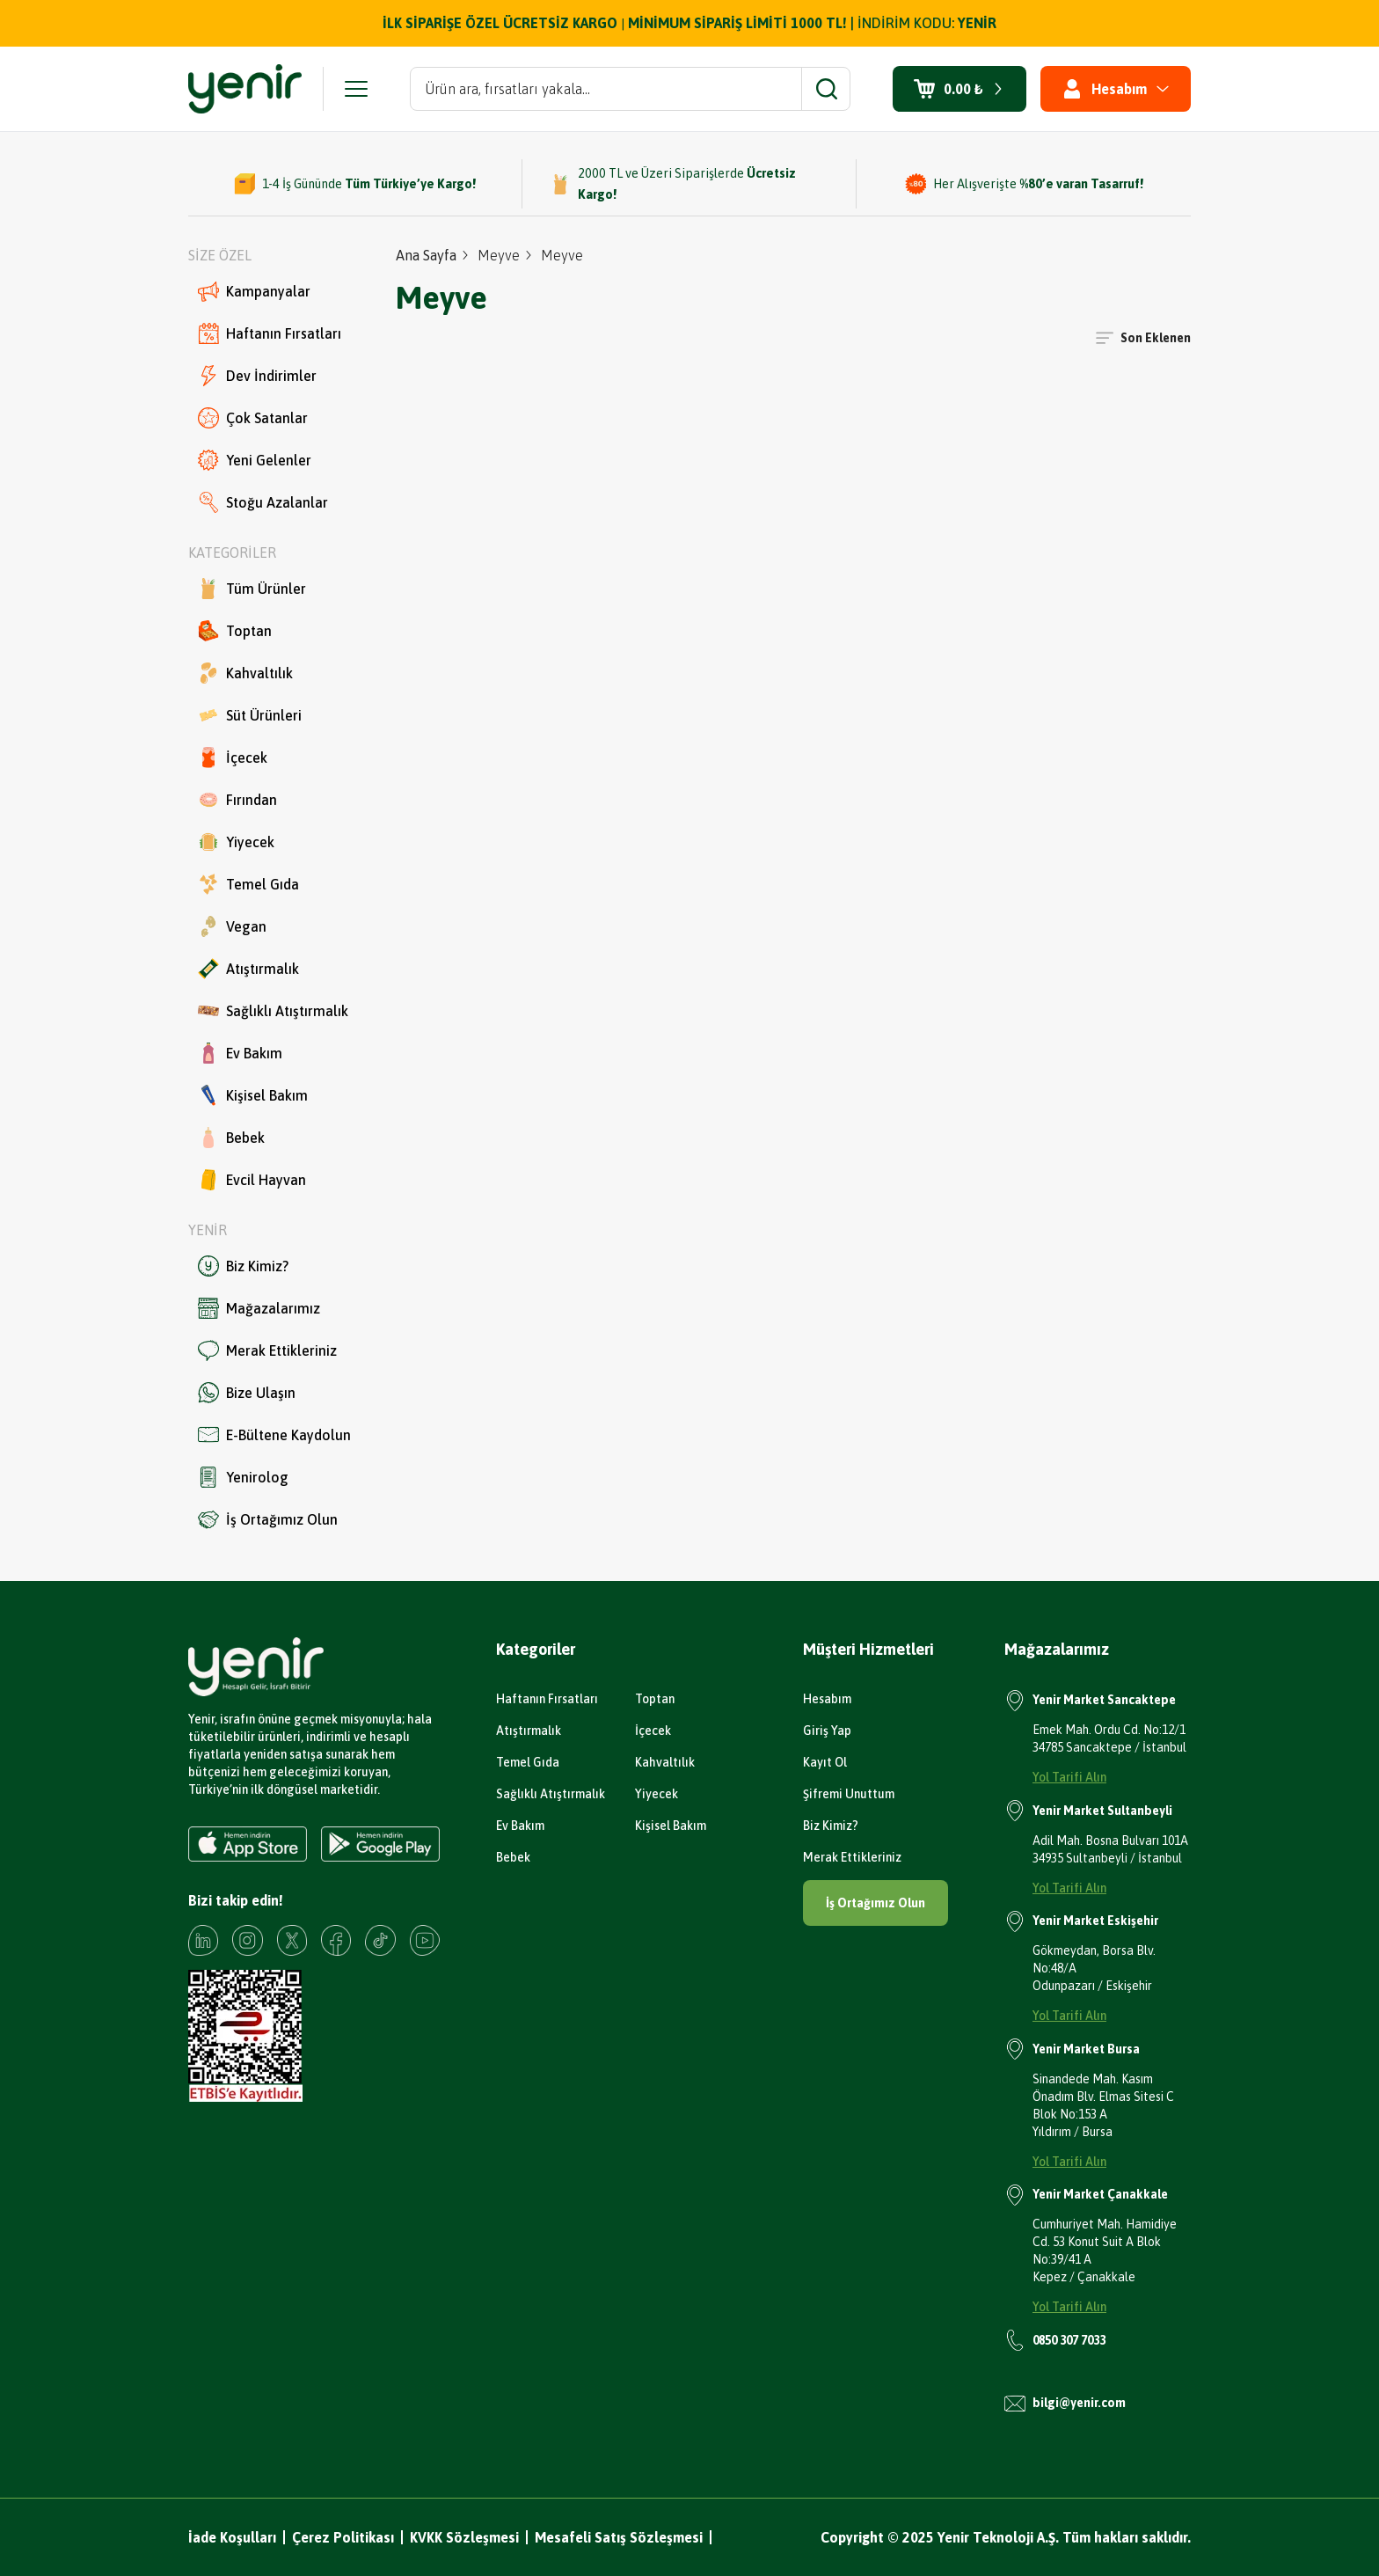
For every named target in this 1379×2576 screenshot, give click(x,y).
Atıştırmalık (248, 968)
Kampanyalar (254, 291)
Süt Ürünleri (250, 715)
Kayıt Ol (825, 1762)
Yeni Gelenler (254, 460)
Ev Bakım (240, 1053)
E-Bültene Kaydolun (274, 1434)
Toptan (235, 630)
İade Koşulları (232, 2537)
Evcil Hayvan (252, 1179)
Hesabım (827, 1699)
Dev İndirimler (257, 375)
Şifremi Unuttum (848, 1794)
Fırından (237, 799)
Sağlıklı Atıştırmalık (273, 1010)
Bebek (231, 1137)
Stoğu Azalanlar (263, 502)
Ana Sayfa (426, 255)
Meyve (499, 255)
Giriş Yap (827, 1730)
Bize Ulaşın (247, 1392)
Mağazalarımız (259, 1308)
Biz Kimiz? (243, 1266)
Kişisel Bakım (253, 1095)
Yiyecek (236, 842)
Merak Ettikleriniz (267, 1350)
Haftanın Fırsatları (269, 333)
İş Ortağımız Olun (268, 1519)
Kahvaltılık (245, 673)
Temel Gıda (248, 884)
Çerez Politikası (343, 2537)
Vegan (232, 926)
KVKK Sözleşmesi (464, 2537)
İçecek (232, 757)
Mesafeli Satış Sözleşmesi (619, 2537)
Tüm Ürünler (252, 588)
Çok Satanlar (253, 417)
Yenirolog (243, 1477)
